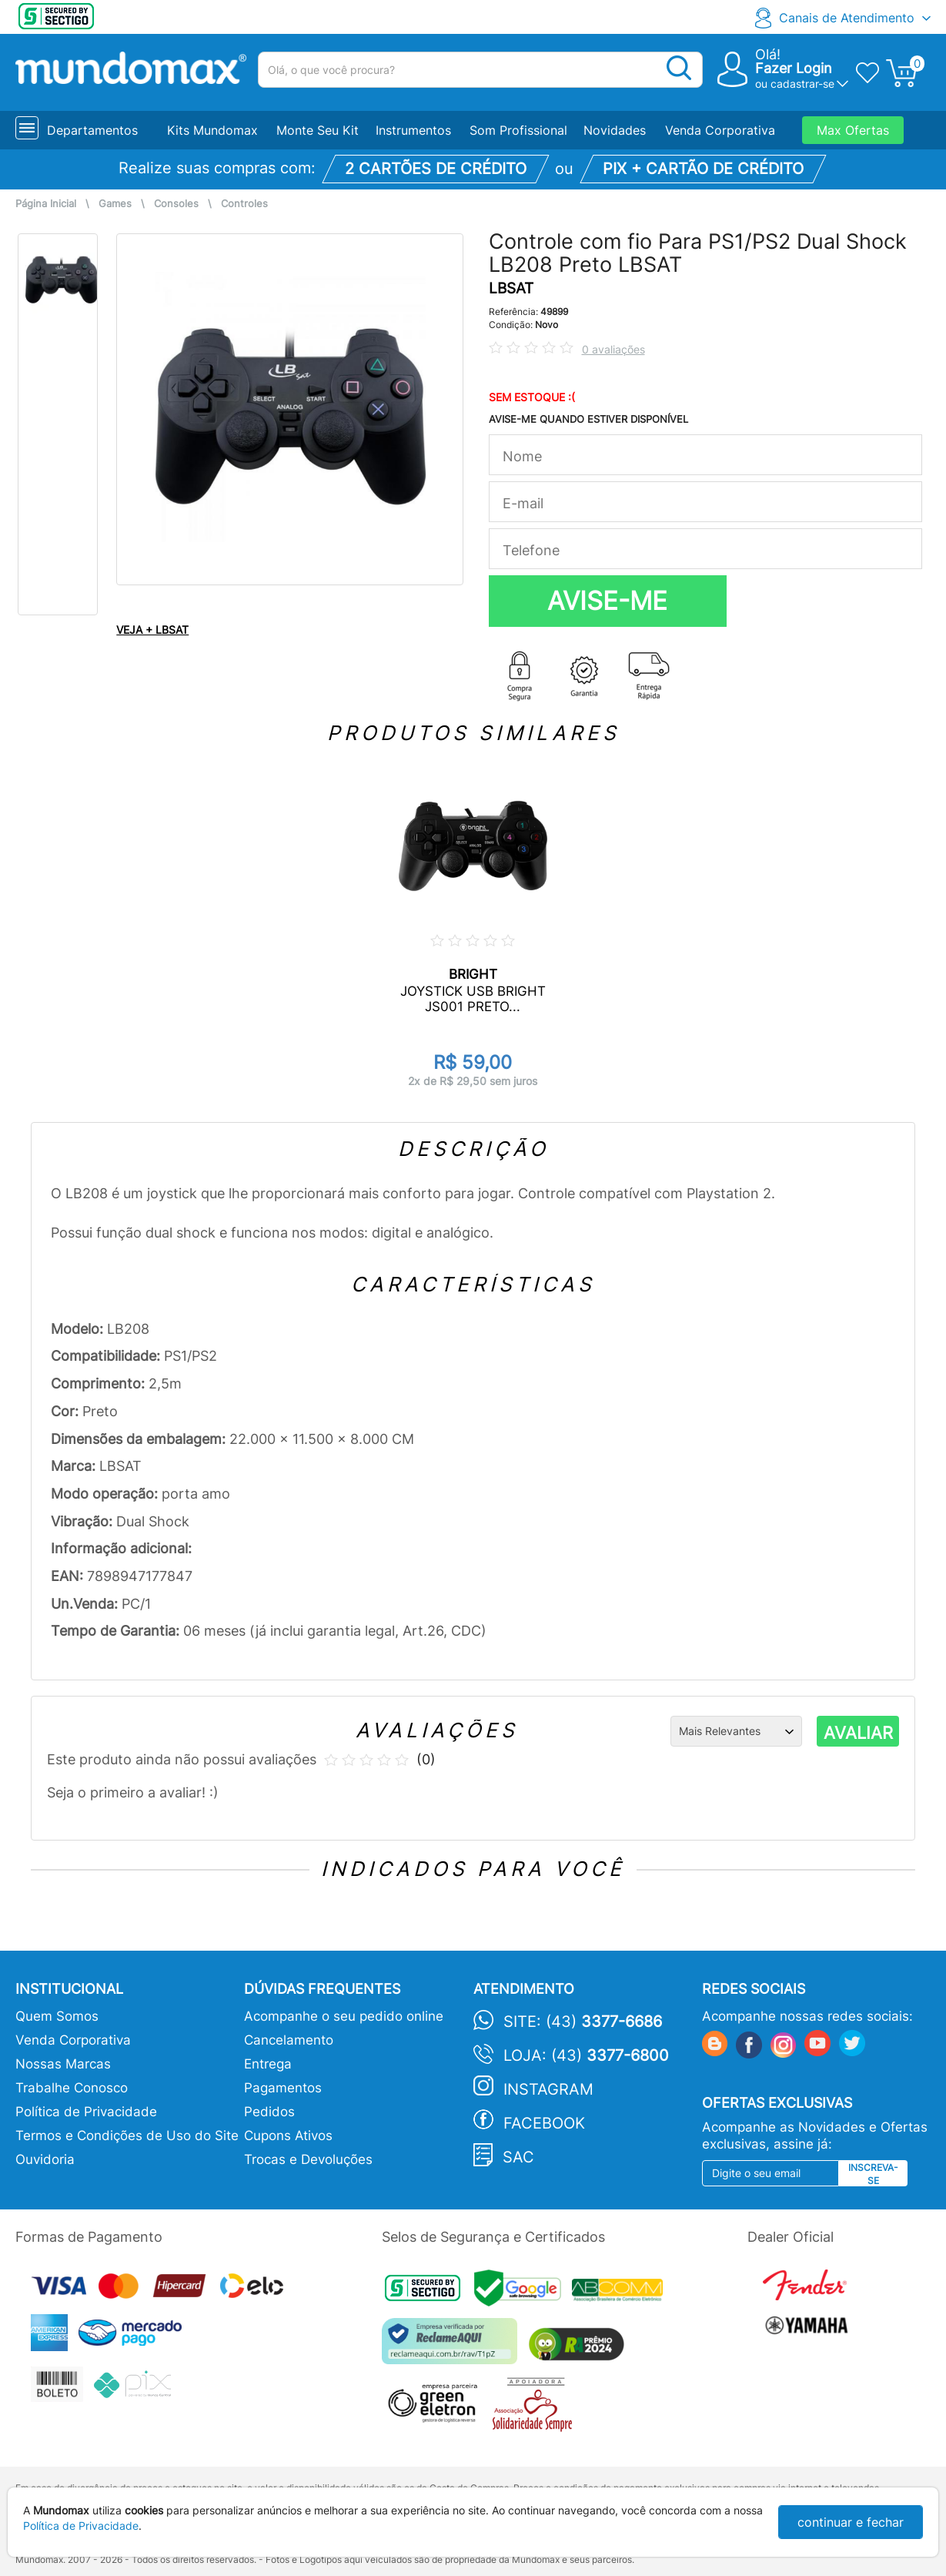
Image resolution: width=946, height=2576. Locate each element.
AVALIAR (858, 1733)
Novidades (614, 130)
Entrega (268, 2064)
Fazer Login (793, 68)
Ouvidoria (45, 2159)
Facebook (544, 2123)
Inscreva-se (873, 2174)
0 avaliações (613, 349)
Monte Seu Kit (317, 130)
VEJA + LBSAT (152, 629)
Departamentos (92, 130)
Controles (244, 203)
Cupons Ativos (288, 2135)
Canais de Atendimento (846, 17)
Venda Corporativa (720, 130)
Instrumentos (413, 130)
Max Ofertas (853, 130)
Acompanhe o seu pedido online (343, 2016)
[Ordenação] (736, 1731)
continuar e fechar (850, 2522)
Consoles (176, 203)
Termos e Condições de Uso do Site (127, 2135)
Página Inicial (45, 203)
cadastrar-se (802, 83)
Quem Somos (57, 2016)
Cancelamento (288, 2040)
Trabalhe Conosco (71, 2087)
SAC (518, 2157)
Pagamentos (283, 2087)
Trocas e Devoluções (308, 2159)
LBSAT (511, 288)
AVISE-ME (607, 600)
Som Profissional (518, 130)
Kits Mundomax (212, 130)
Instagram (548, 2089)
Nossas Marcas (63, 2064)
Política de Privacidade (86, 2111)
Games (115, 203)
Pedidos (269, 2111)
